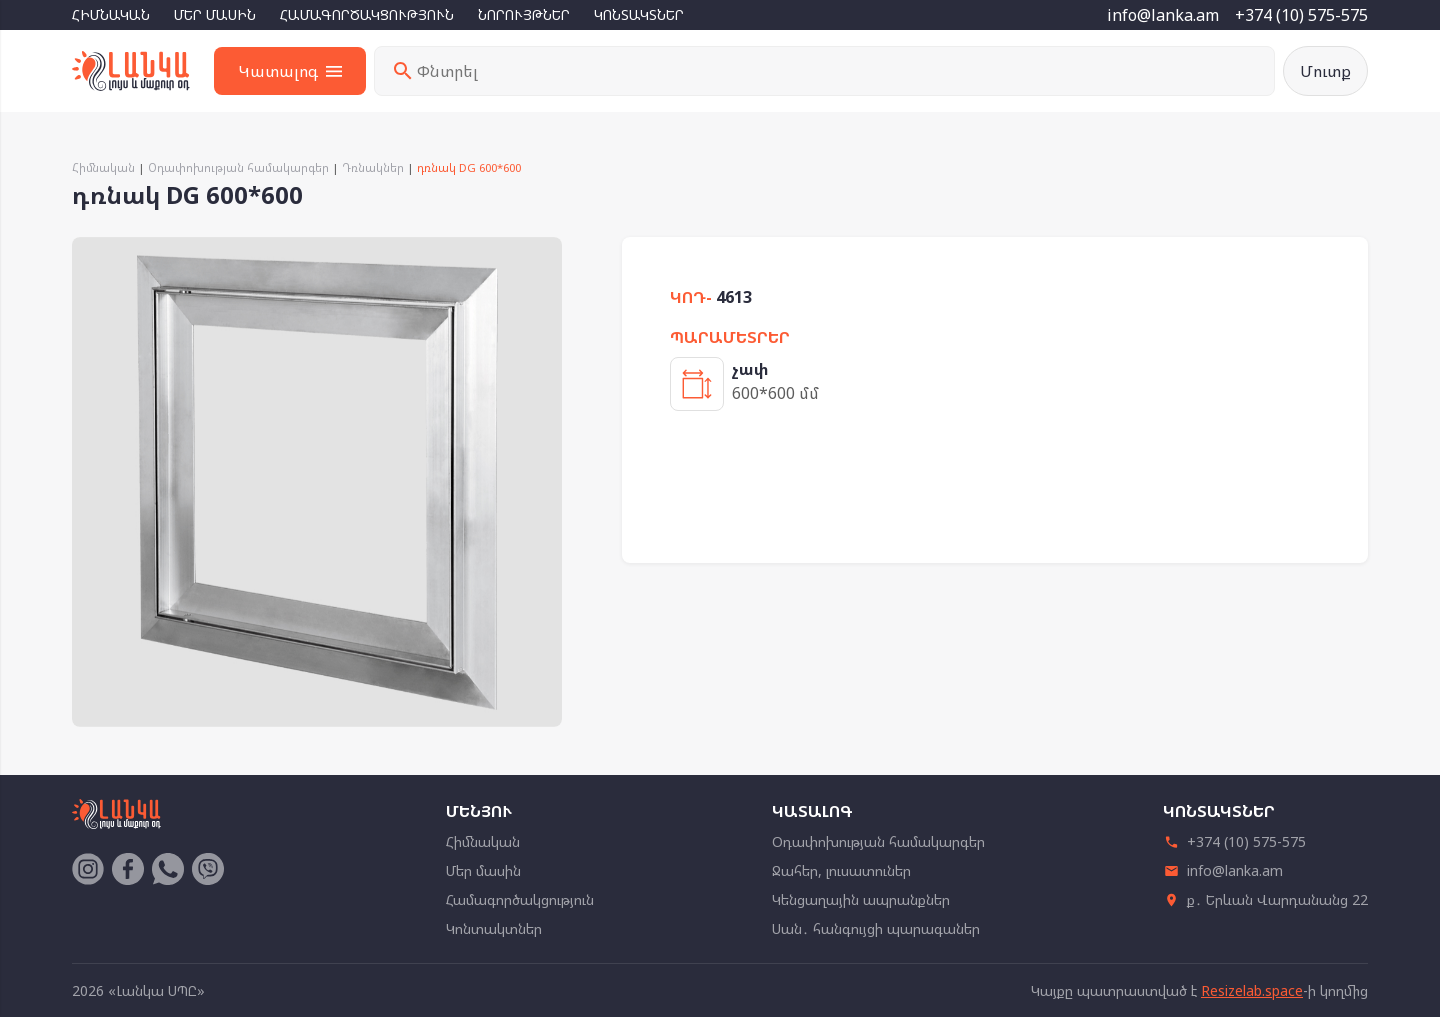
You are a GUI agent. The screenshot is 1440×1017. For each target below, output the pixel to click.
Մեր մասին (215, 14)
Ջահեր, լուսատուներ (841, 870)
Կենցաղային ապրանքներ (861, 899)
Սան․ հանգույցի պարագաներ (876, 928)
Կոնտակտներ (639, 14)
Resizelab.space (1252, 990)
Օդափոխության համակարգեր (238, 167)
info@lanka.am (1163, 15)
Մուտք (1325, 71)
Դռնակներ (373, 167)
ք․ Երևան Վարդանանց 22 (1265, 899)
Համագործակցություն (367, 14)
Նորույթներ (524, 14)
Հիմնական (111, 14)
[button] (544, 255)
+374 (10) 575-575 (1301, 15)
